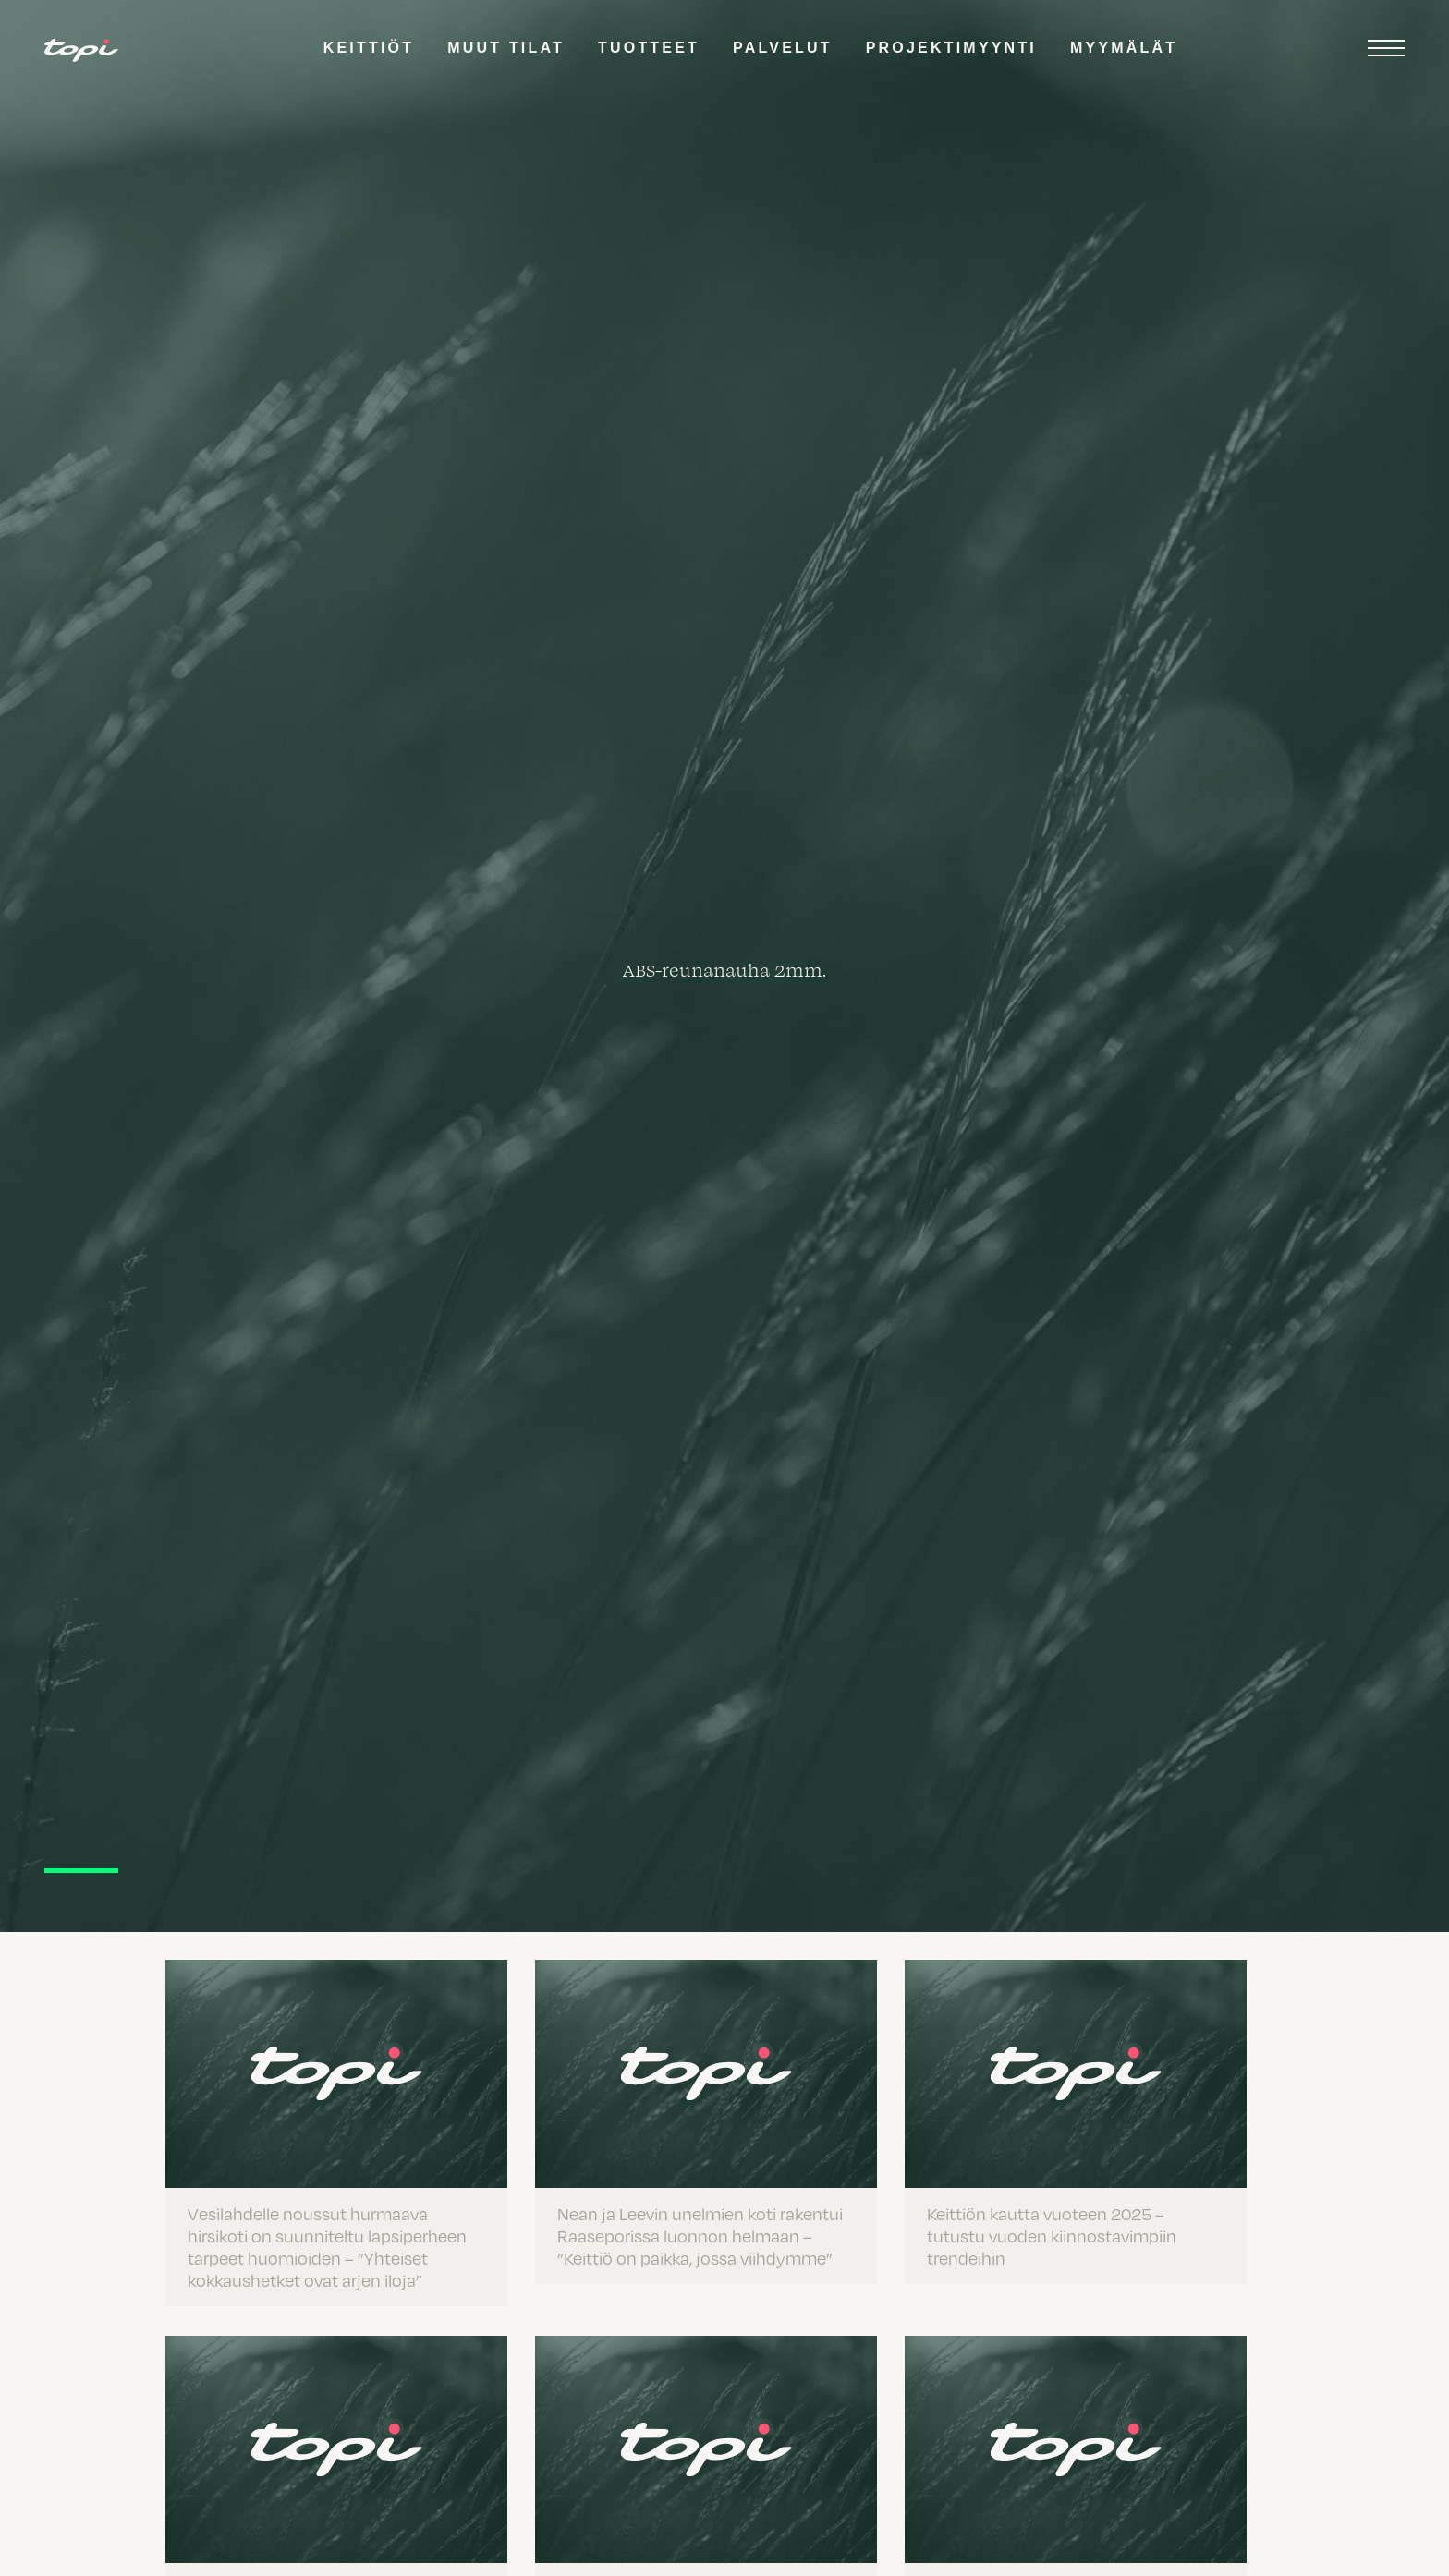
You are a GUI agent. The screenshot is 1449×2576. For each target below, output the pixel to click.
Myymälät (1123, 47)
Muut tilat (506, 47)
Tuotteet (649, 47)
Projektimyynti (951, 47)
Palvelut (783, 47)
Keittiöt (368, 47)
